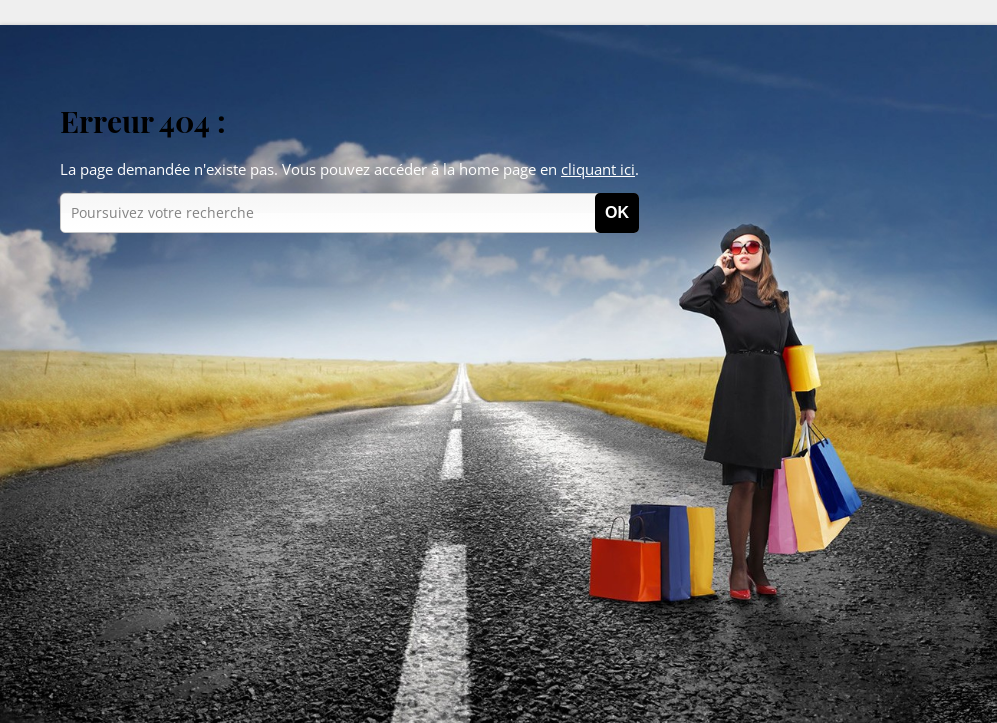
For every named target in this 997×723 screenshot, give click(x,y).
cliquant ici (598, 169)
